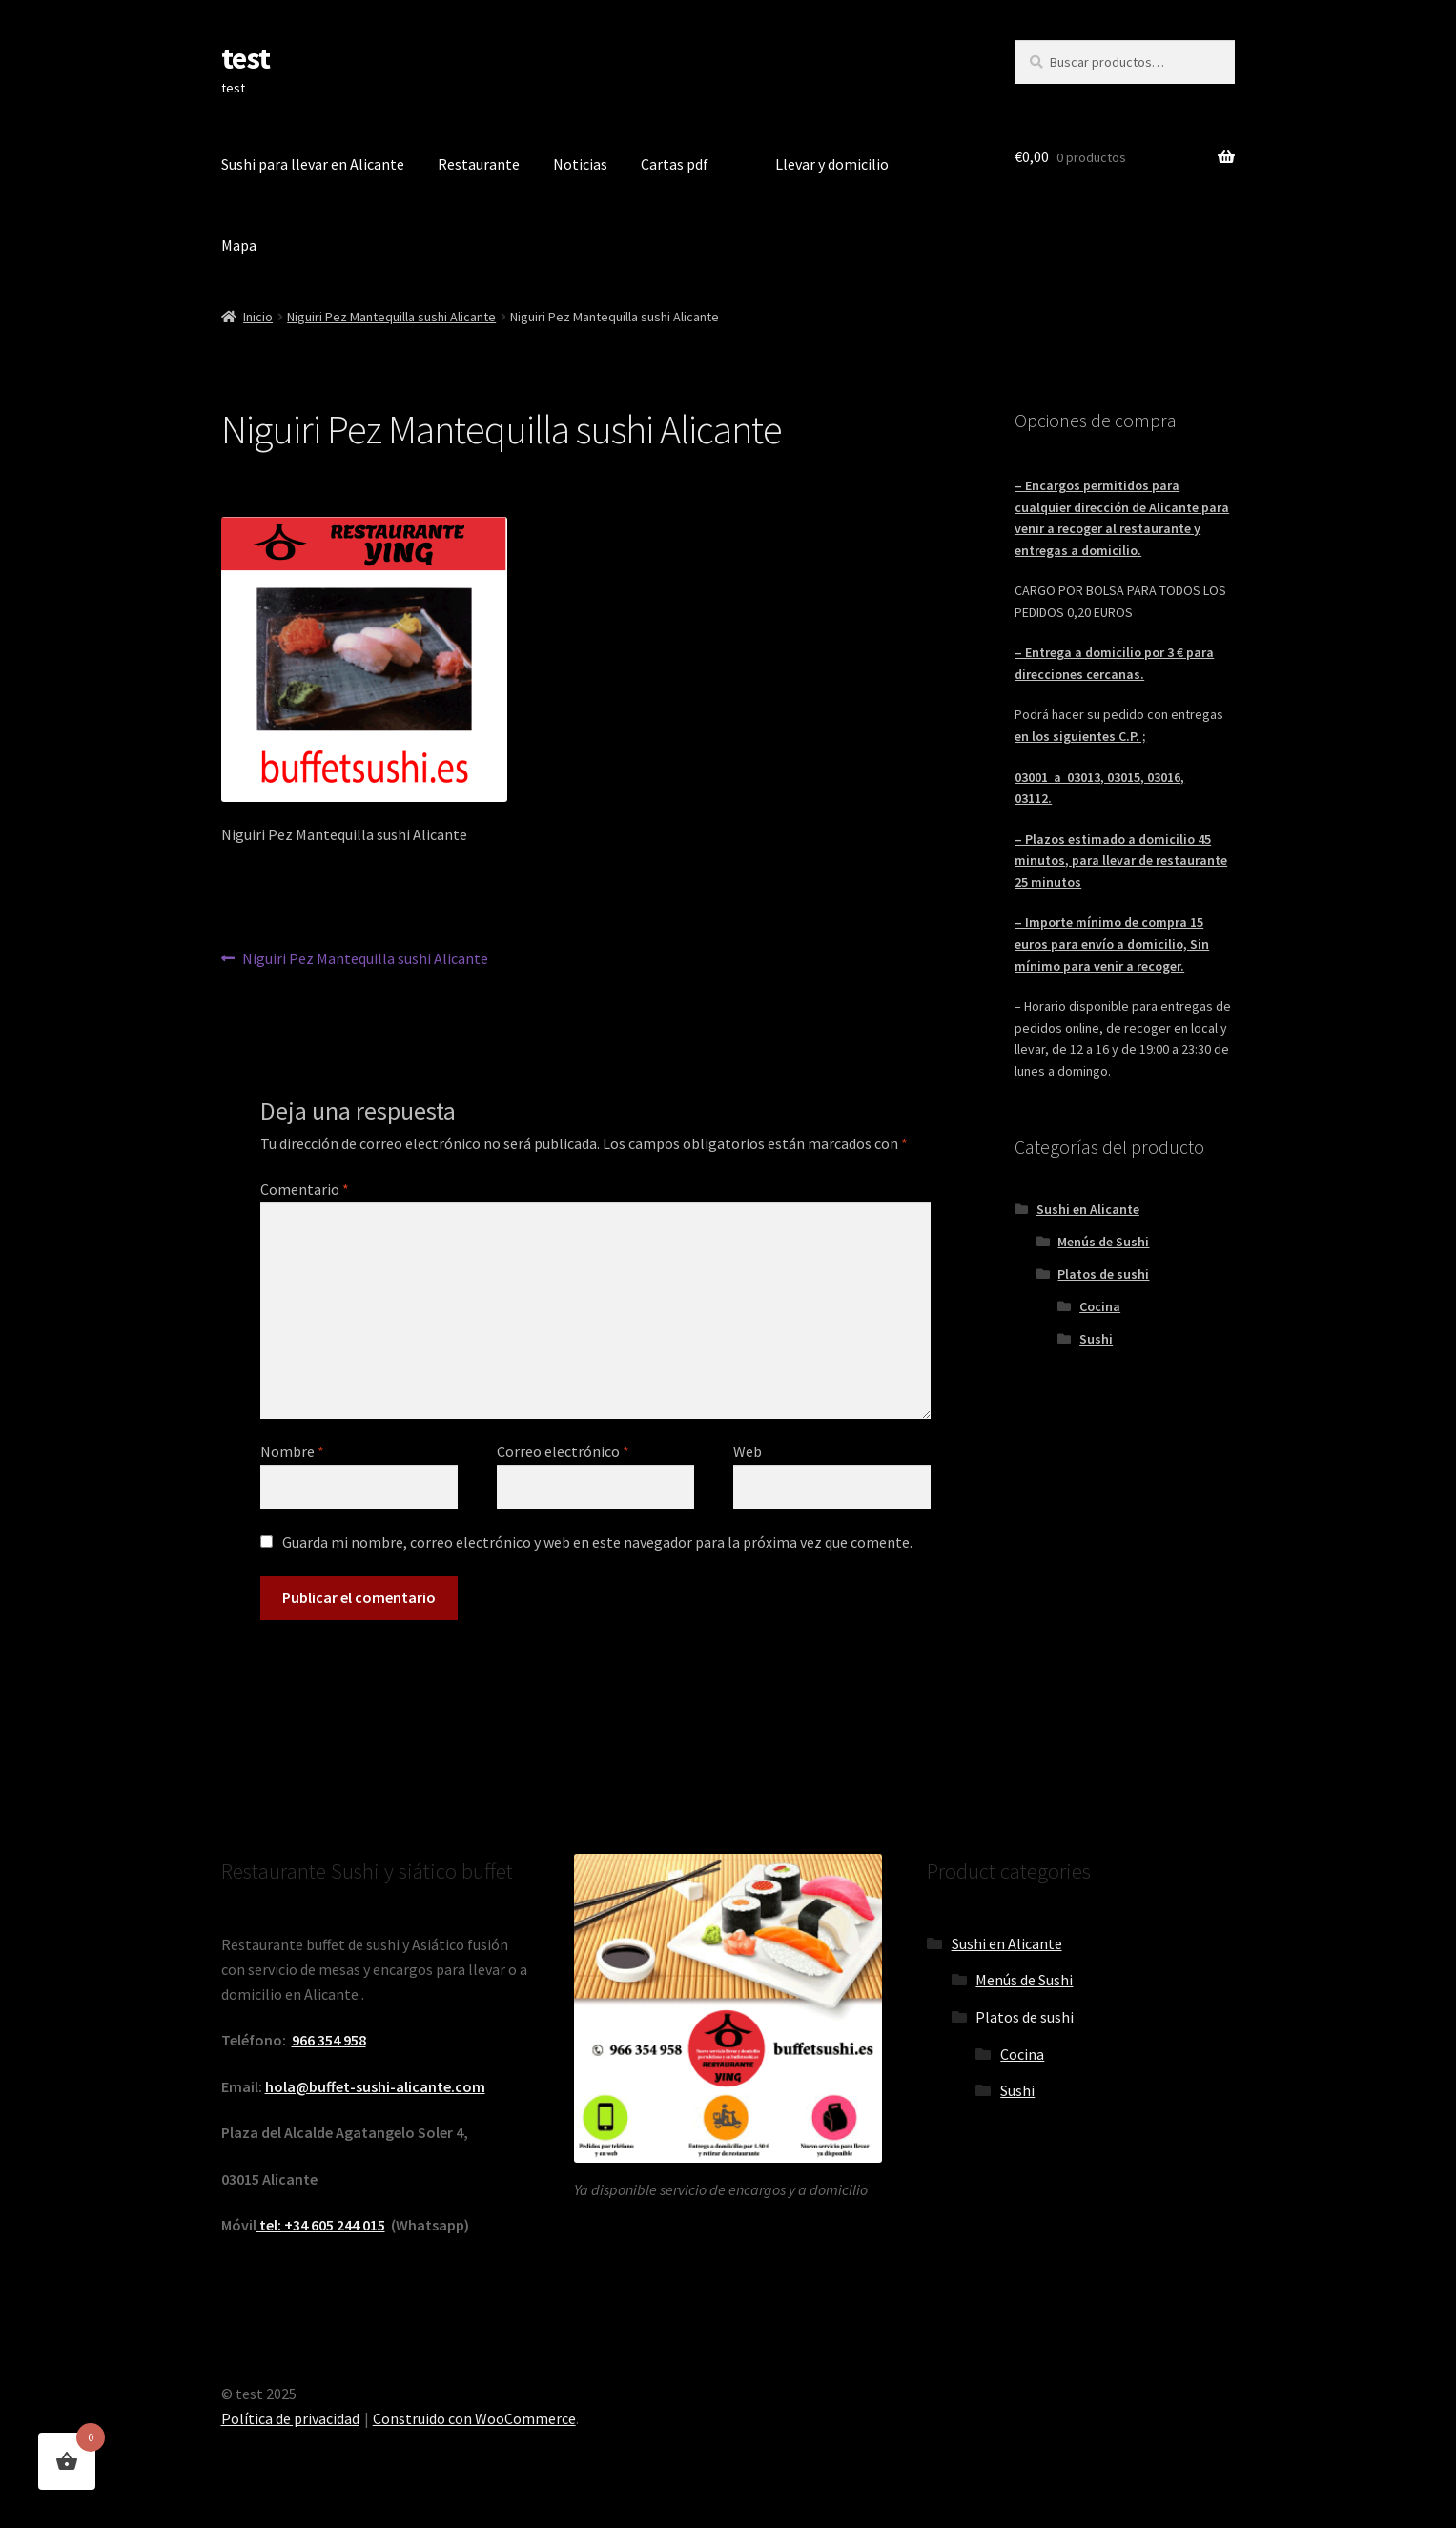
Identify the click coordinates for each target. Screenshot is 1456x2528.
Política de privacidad (290, 2418)
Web (747, 1451)
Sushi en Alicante (1087, 1209)
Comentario (304, 1189)
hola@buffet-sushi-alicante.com (375, 2086)
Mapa (238, 245)
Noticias (580, 164)
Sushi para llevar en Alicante (312, 164)
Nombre (292, 1451)
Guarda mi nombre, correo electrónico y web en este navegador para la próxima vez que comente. (597, 1542)
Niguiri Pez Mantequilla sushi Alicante (391, 316)
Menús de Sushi (1103, 1241)
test (245, 58)
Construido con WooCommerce (474, 2418)
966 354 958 (329, 2039)
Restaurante (479, 164)
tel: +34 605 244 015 (320, 2224)
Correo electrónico (563, 1451)
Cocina (1099, 1306)
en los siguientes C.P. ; (1080, 736)
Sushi (1096, 1338)
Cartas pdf (674, 164)
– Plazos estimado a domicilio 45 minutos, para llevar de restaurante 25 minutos (1121, 861)
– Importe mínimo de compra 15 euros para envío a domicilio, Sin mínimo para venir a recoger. (1112, 944)
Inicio (258, 316)
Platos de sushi (1103, 1274)
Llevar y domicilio (832, 164)
